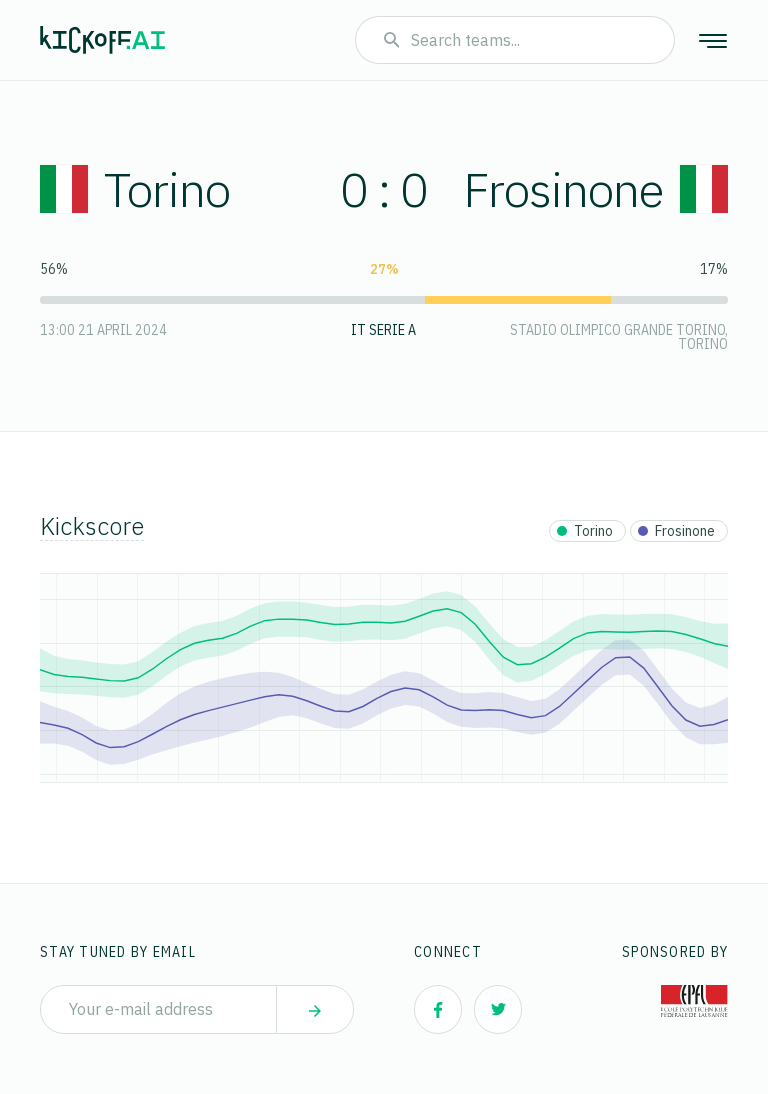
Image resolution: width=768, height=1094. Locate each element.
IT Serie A (383, 330)
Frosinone (595, 189)
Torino (135, 189)
